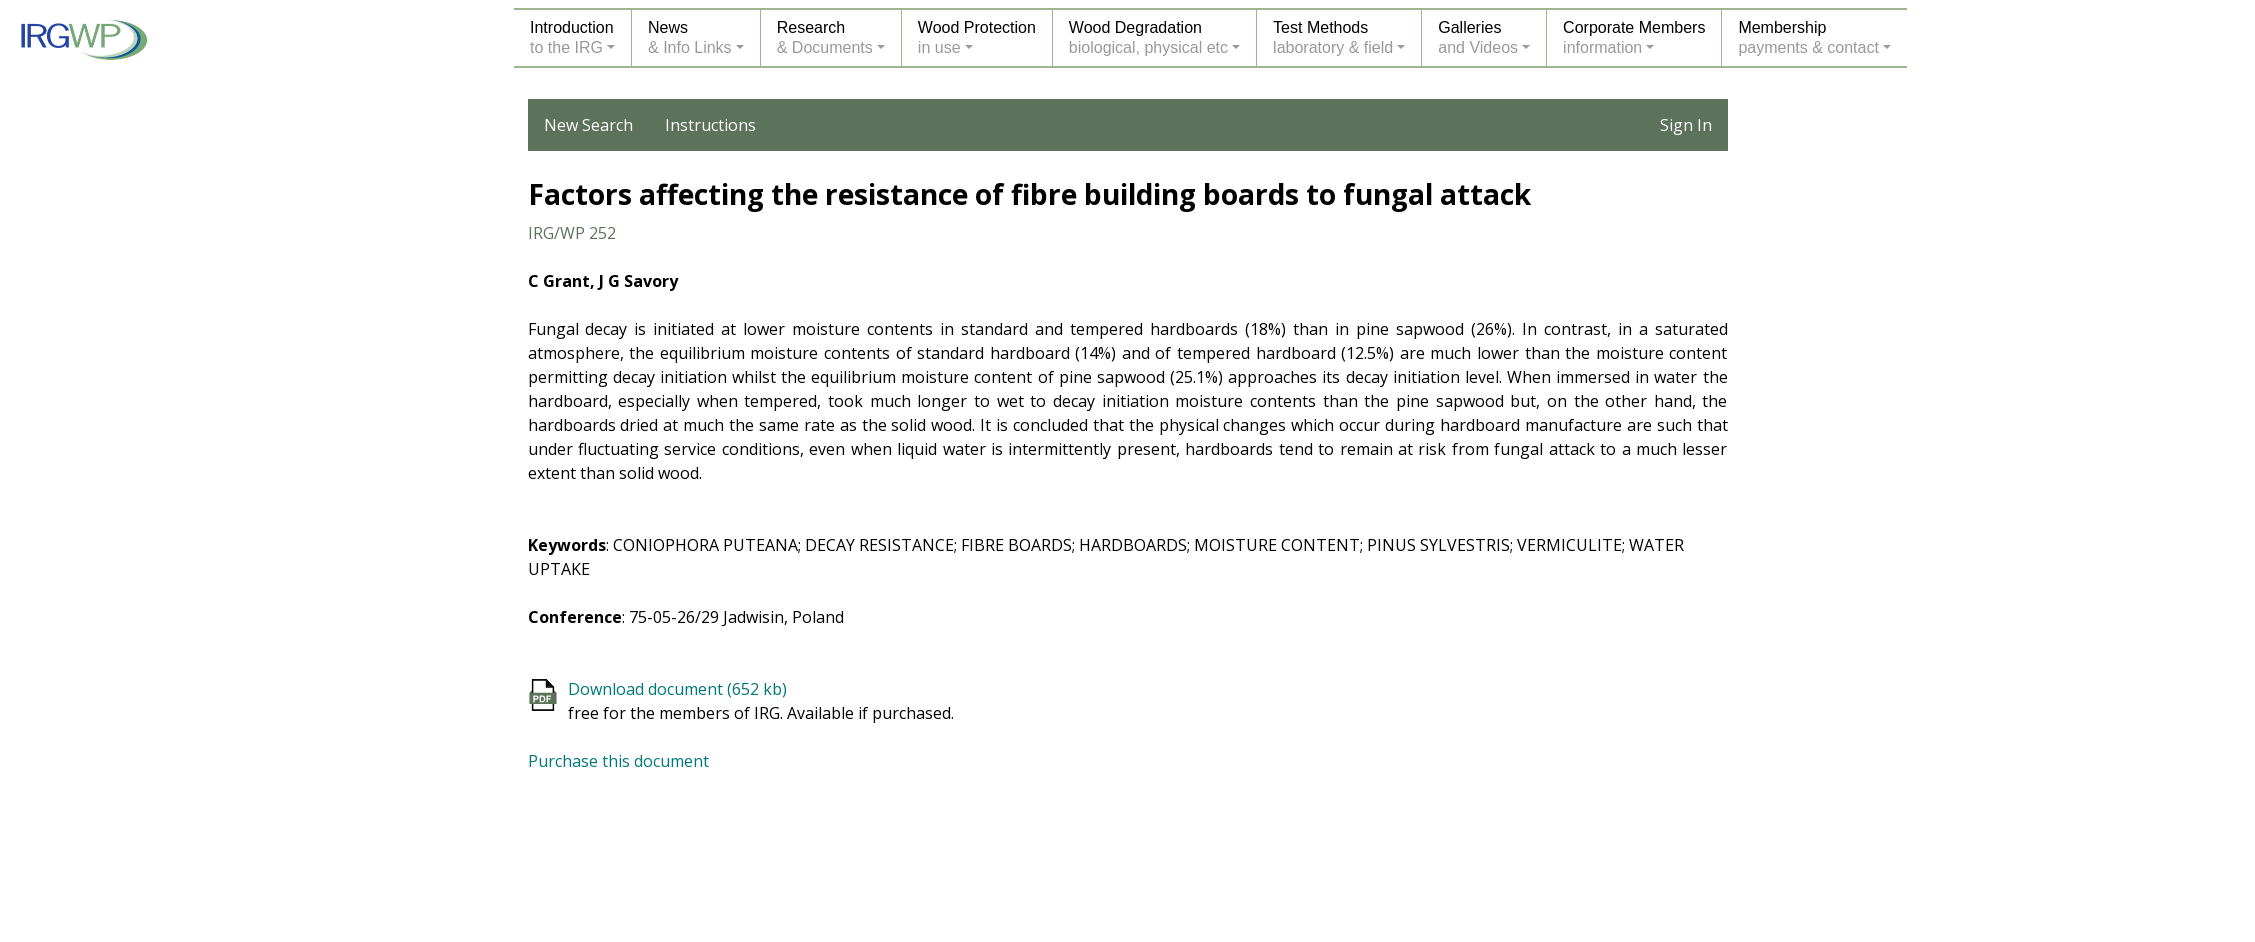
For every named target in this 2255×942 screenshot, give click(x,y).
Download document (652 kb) (677, 689)
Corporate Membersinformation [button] (1634, 37)
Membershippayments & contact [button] (1808, 37)
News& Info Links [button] (690, 37)
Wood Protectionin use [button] (977, 37)
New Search (588, 125)
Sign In (1686, 125)
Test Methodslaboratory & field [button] (1333, 37)
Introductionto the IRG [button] (572, 37)
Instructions (710, 125)
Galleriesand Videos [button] (1478, 37)
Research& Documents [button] (825, 37)
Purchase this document (618, 761)
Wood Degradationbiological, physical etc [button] (1148, 37)
